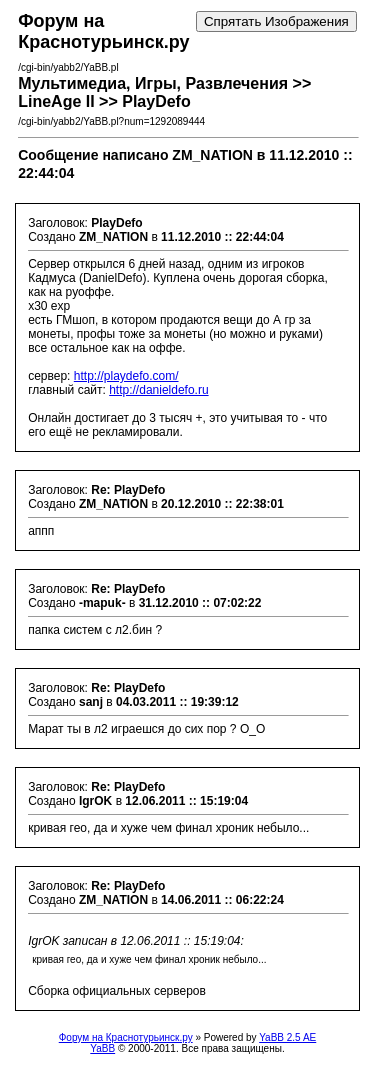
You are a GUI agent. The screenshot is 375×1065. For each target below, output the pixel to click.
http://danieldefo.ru (158, 390)
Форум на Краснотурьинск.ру (126, 1037)
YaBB (102, 1048)
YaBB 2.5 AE (287, 1037)
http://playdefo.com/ (126, 376)
